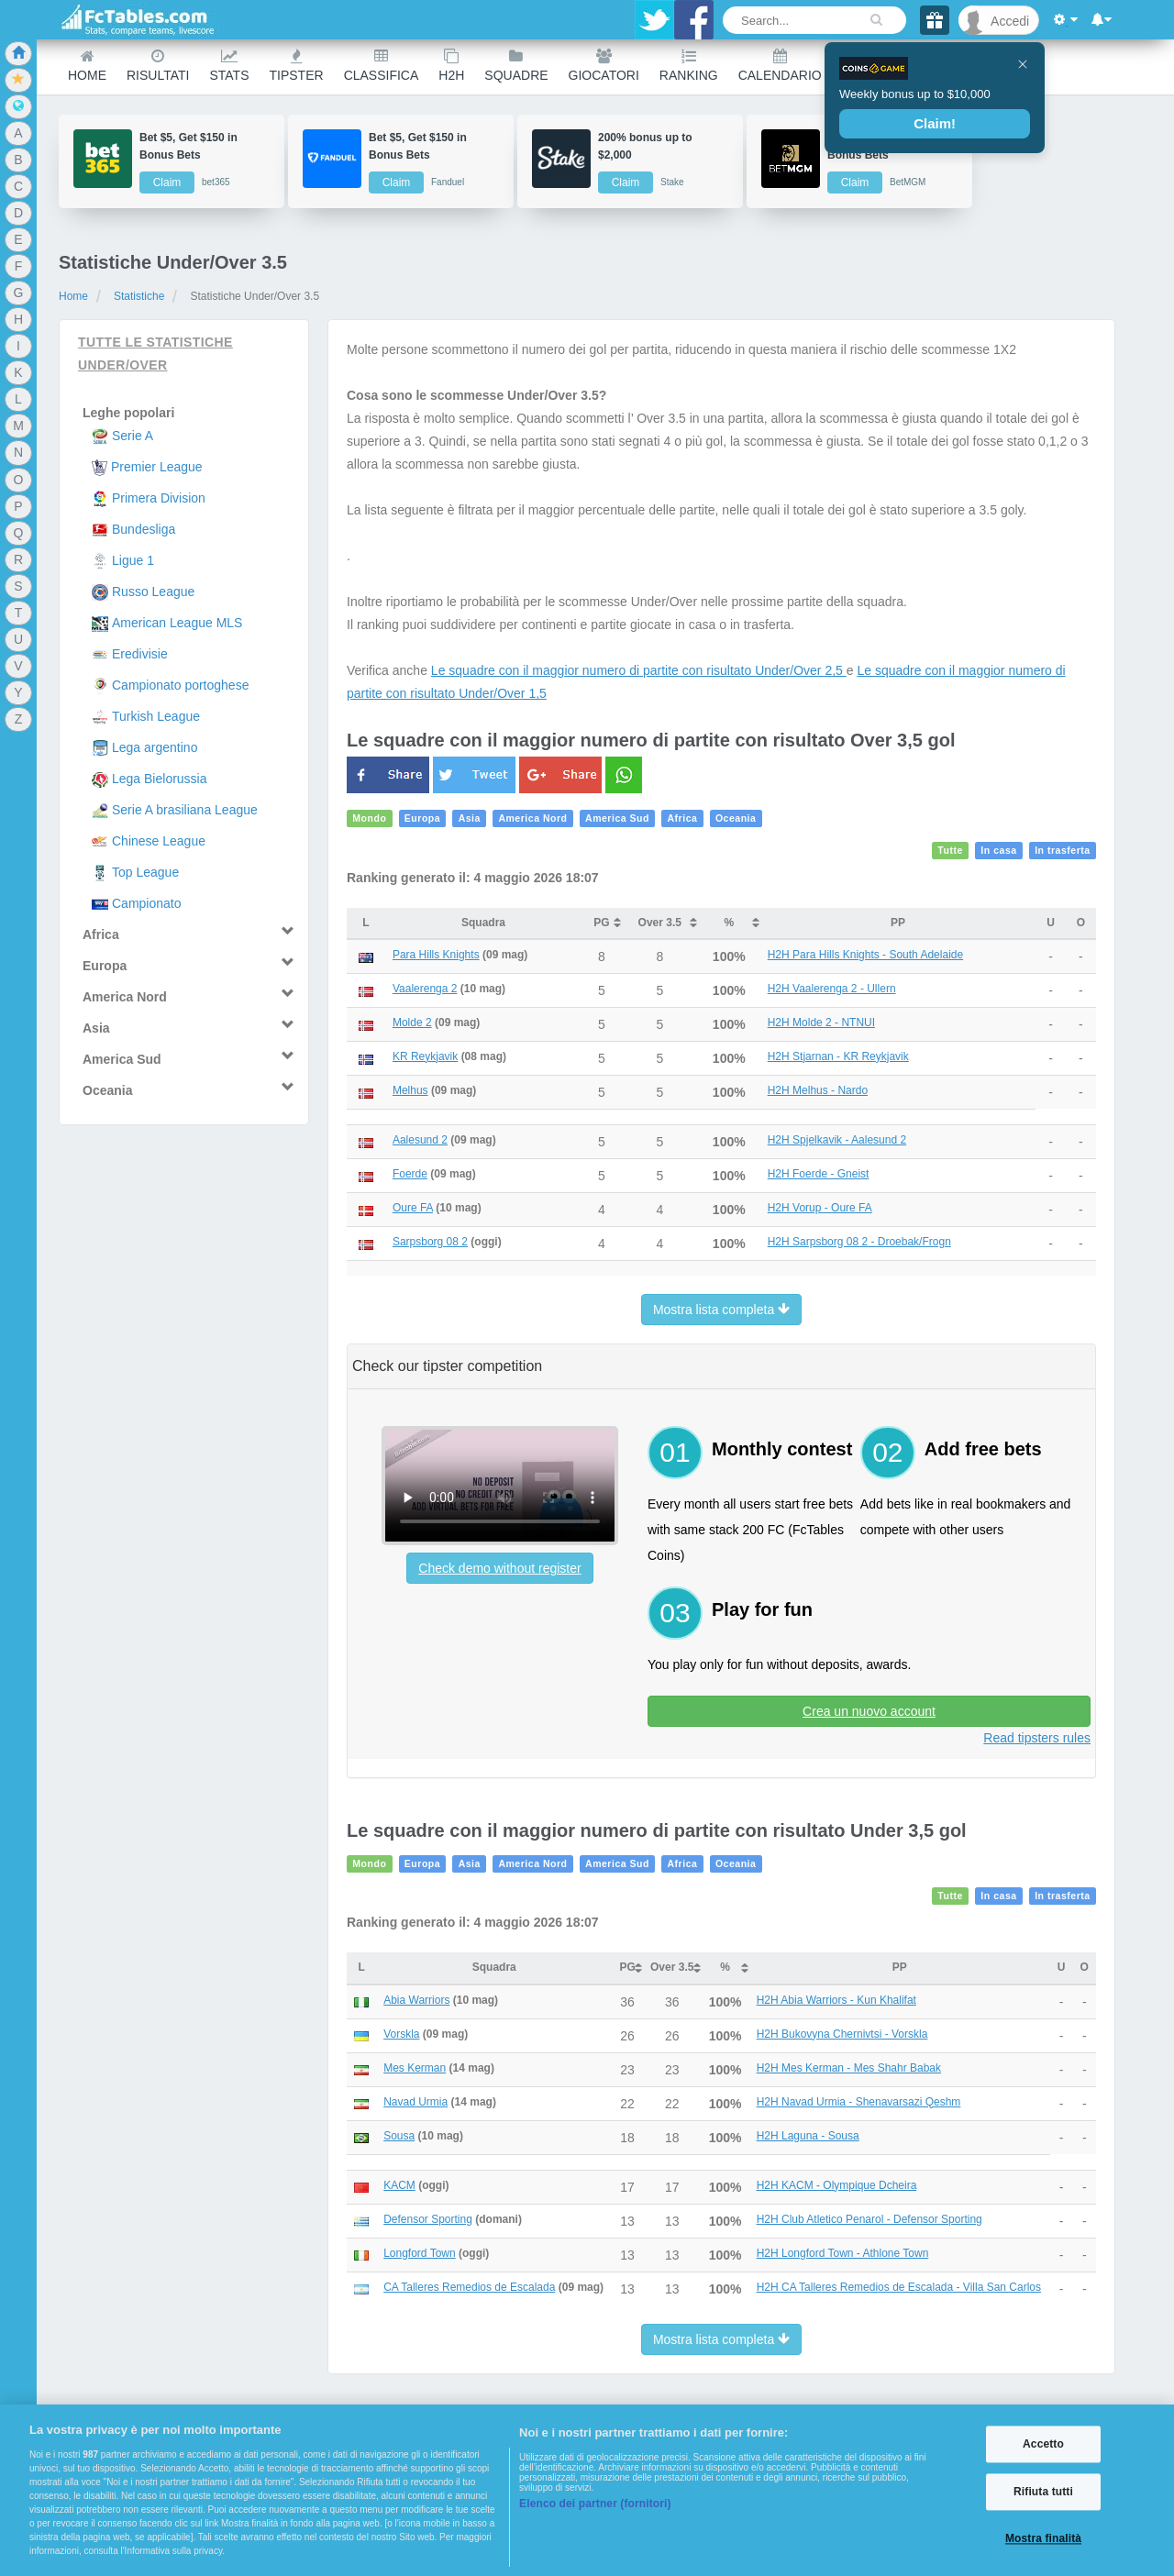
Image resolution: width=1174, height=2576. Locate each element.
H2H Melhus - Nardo (818, 1090)
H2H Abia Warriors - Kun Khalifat (836, 2000)
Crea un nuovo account (869, 1711)
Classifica (381, 66)
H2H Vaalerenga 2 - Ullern (832, 988)
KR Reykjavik (425, 1056)
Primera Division (158, 498)
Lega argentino (154, 747)
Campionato (147, 903)
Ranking (688, 66)
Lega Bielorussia (159, 778)
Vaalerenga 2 (425, 988)
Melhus (410, 1090)
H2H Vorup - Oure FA (820, 1207)
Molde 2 (412, 1022)
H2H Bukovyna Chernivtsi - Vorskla (842, 2034)
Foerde (410, 1173)
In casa (998, 851)
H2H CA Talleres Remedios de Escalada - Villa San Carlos (899, 2287)
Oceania (736, 818)
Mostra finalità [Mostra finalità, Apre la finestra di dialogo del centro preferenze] (1043, 2539)
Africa (682, 818)
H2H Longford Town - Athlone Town (843, 2253)
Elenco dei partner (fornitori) (595, 2503)
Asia (470, 818)
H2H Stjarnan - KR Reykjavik (838, 1056)
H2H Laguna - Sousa (808, 2135)
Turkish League (156, 716)
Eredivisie (140, 654)
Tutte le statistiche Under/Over (155, 353)
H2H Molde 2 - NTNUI (821, 1022)
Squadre (516, 66)
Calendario (780, 66)
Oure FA (413, 1207)
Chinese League (158, 841)
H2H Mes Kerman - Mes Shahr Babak (849, 2068)
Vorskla (401, 2034)
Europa (422, 818)
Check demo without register (499, 1568)
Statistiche (139, 296)
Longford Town (419, 2253)
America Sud (617, 818)
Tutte (950, 851)
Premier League (157, 466)
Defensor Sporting (427, 2219)
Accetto (1043, 2444)
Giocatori (604, 66)
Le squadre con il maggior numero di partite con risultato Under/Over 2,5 (639, 670)
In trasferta (1063, 851)
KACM (399, 2185)
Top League (145, 872)
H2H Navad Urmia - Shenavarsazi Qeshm (859, 2101)
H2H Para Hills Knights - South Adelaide (865, 954)
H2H (451, 66)
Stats (229, 66)
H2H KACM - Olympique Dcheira (837, 2185)
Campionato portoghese (180, 685)
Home (87, 66)
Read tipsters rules (1037, 1737)
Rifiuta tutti (1043, 2491)
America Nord (532, 818)
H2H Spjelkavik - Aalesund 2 (837, 1139)
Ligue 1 (133, 560)
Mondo (369, 818)
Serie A (132, 435)
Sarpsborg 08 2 (430, 1241)
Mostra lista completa (721, 1309)
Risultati (158, 66)
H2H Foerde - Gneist (818, 1173)
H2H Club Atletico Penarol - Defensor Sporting (869, 2219)
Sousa (399, 2135)
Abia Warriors (416, 2000)
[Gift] (934, 20)
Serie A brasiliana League (185, 809)
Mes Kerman (414, 2068)
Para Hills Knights (436, 954)
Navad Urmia (415, 2101)
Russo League (153, 591)
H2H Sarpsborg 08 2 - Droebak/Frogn (859, 1241)
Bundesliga (143, 529)
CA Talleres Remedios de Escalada (469, 2287)
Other (864, 66)
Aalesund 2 (420, 1139)
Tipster (297, 66)
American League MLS (177, 622)
